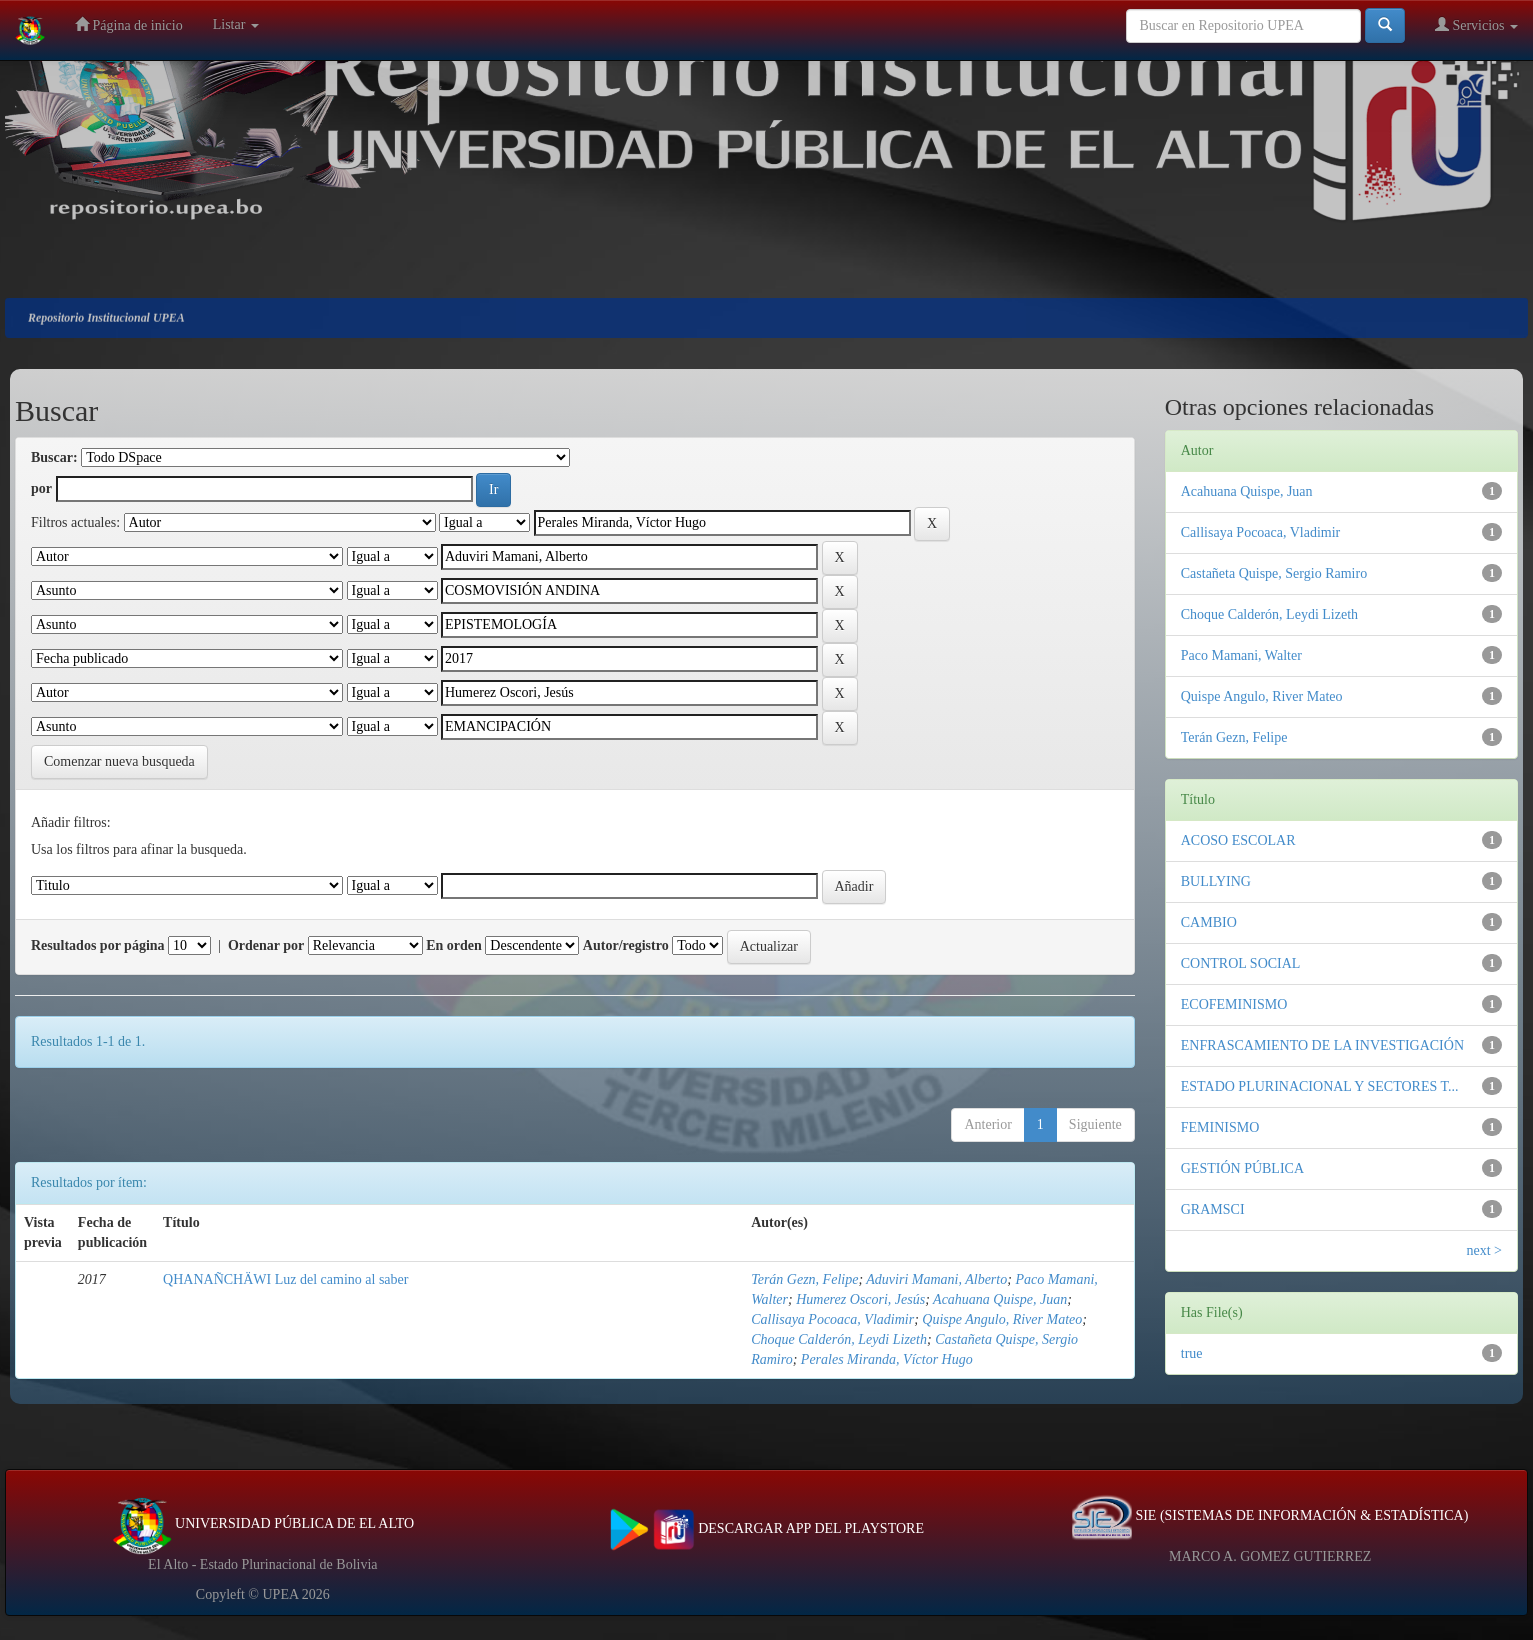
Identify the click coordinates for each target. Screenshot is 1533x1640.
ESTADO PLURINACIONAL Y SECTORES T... (1320, 1086)
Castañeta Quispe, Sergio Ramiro (1274, 573)
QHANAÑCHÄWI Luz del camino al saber (285, 1279)
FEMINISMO (1220, 1127)
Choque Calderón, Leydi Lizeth (839, 1339)
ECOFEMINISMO (1234, 1004)
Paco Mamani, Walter (1241, 655)
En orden (454, 945)
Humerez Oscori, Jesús (860, 1299)
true (1192, 1353)
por (41, 488)
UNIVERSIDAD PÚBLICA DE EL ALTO (263, 1523)
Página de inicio (129, 24)
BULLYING (1216, 881)
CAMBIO (1209, 922)
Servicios (1476, 24)
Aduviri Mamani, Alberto (936, 1279)
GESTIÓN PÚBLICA (1242, 1168)
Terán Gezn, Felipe (804, 1279)
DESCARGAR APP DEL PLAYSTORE (766, 1528)
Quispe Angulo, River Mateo (1002, 1319)
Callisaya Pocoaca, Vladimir (832, 1319)
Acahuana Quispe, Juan (1000, 1299)
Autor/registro (626, 945)
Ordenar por (266, 945)
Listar (236, 24)
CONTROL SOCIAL (1241, 963)
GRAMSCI (1213, 1209)
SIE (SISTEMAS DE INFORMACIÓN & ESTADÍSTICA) (1270, 1515)
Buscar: (54, 457)
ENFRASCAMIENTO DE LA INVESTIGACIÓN (1322, 1045)
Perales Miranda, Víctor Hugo (887, 1359)
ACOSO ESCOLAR (1238, 840)
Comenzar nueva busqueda (119, 761)
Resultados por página (98, 945)
